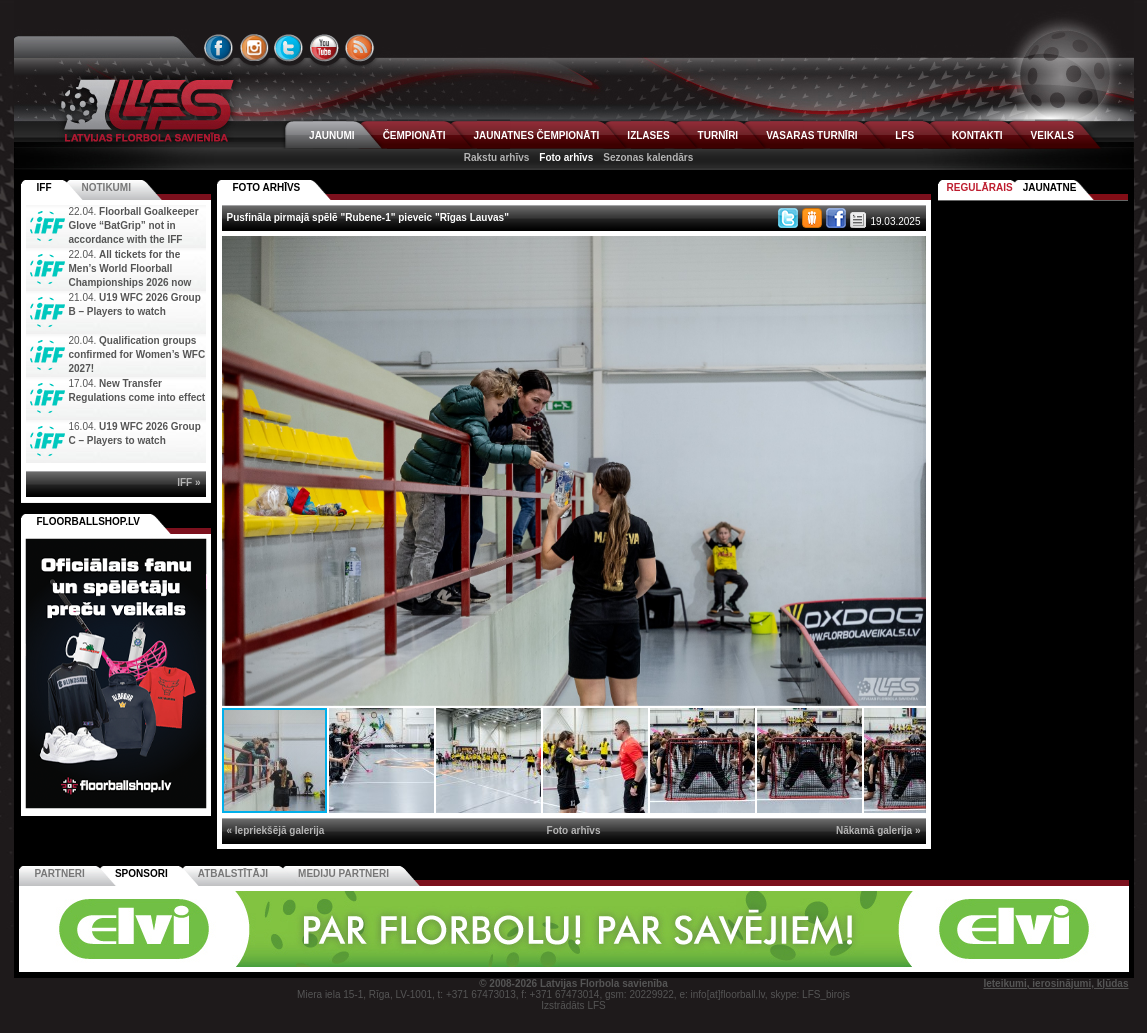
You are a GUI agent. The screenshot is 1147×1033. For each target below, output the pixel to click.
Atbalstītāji (233, 873)
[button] (908, 254)
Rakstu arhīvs (497, 157)
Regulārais (980, 187)
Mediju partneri (343, 873)
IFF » (188, 482)
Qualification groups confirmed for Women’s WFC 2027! (137, 354)
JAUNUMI (332, 135)
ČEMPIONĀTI (414, 135)
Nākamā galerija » (878, 830)
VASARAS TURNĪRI (811, 135)
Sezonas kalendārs (648, 157)
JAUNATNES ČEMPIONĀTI (536, 135)
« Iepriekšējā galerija (276, 830)
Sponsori (141, 873)
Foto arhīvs (566, 157)
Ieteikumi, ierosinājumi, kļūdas (1055, 983)
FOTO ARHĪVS (267, 187)
